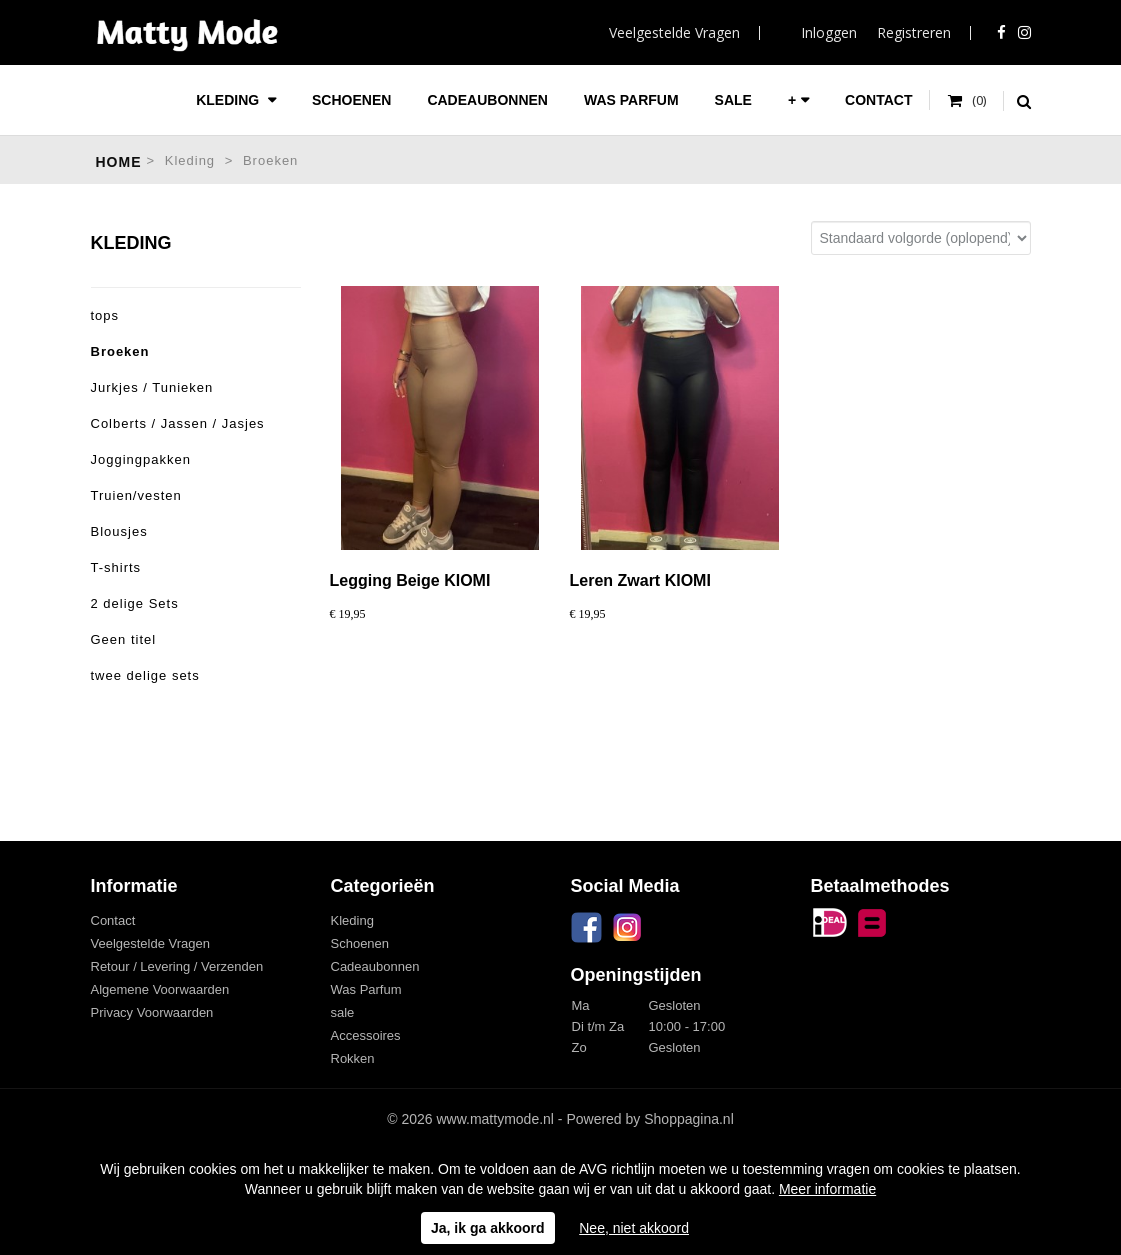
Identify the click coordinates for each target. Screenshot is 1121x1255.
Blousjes (119, 531)
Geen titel (124, 639)
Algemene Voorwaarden (160, 989)
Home (119, 162)
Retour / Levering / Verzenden (177, 966)
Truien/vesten (136, 495)
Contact (878, 100)
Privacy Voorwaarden (152, 1012)
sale (733, 100)
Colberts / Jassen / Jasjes (178, 423)
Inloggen (829, 32)
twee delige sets (145, 675)
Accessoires (366, 1035)
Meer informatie (827, 1189)
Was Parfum (631, 100)
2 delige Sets (135, 603)
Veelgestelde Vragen (674, 32)
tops (105, 315)
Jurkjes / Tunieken (152, 387)
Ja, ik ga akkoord (488, 1228)
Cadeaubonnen (487, 100)
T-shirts (116, 567)
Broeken (270, 160)
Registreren (914, 32)
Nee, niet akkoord (634, 1228)
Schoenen (351, 100)
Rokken (353, 1058)
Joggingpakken (141, 459)
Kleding (229, 100)
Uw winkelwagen (967, 101)
